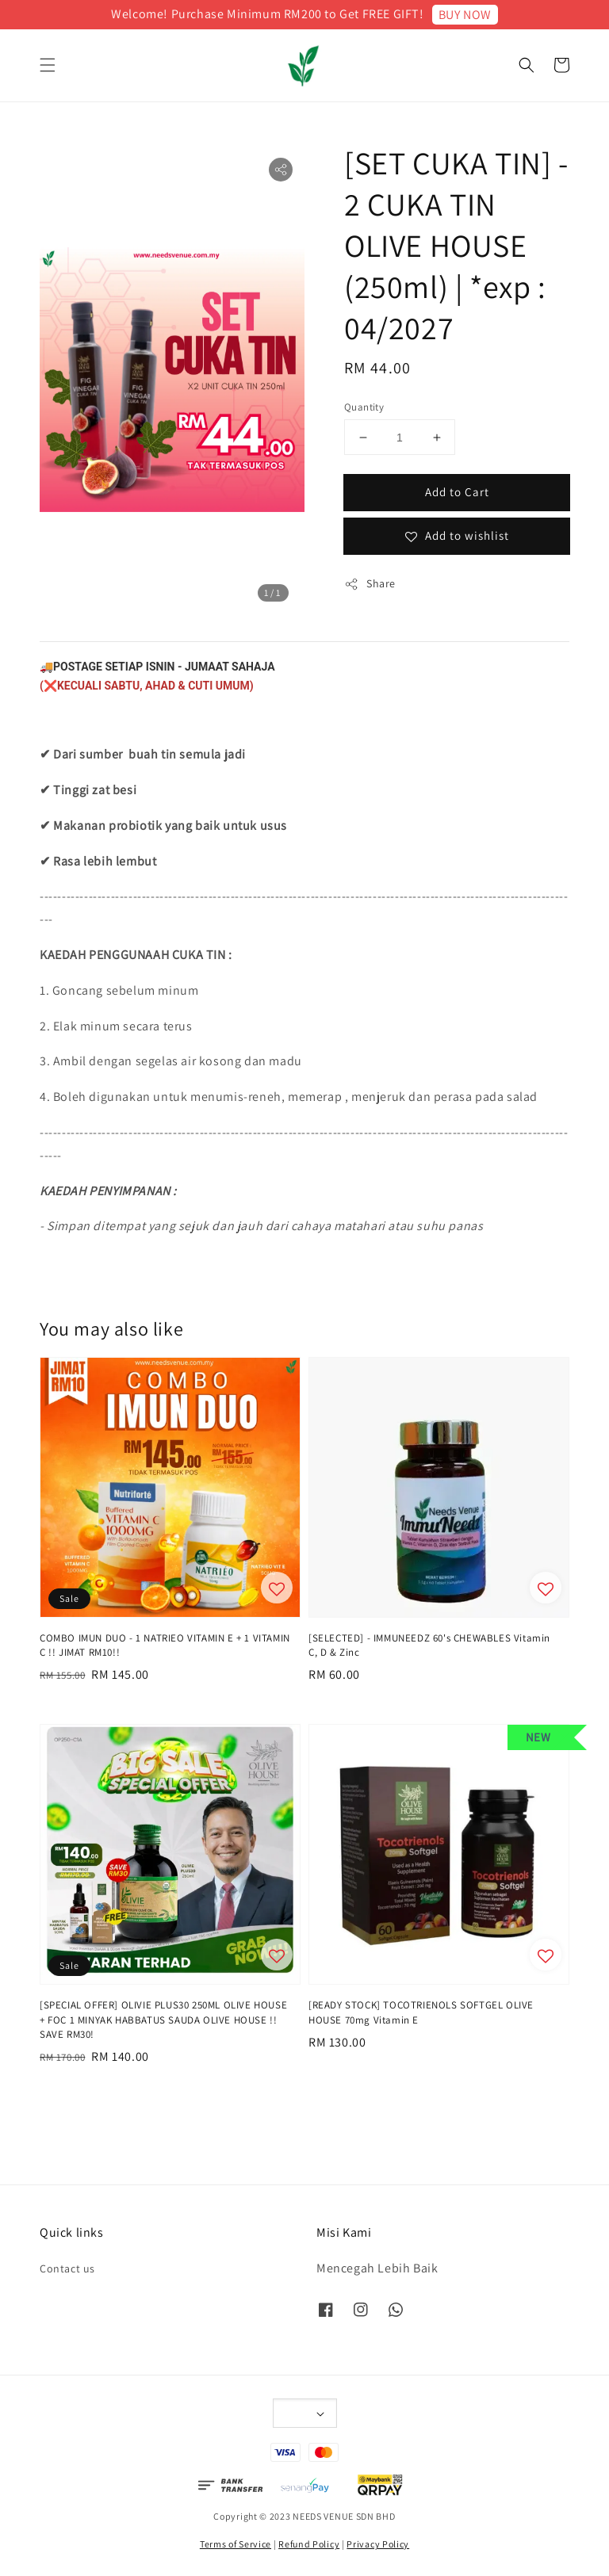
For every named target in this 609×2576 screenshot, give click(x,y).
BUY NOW (465, 14)
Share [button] (370, 583)
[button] (47, 65)
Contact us (67, 2268)
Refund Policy (308, 2544)
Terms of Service (235, 2544)
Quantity (364, 407)
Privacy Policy (378, 2544)
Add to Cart (457, 491)
